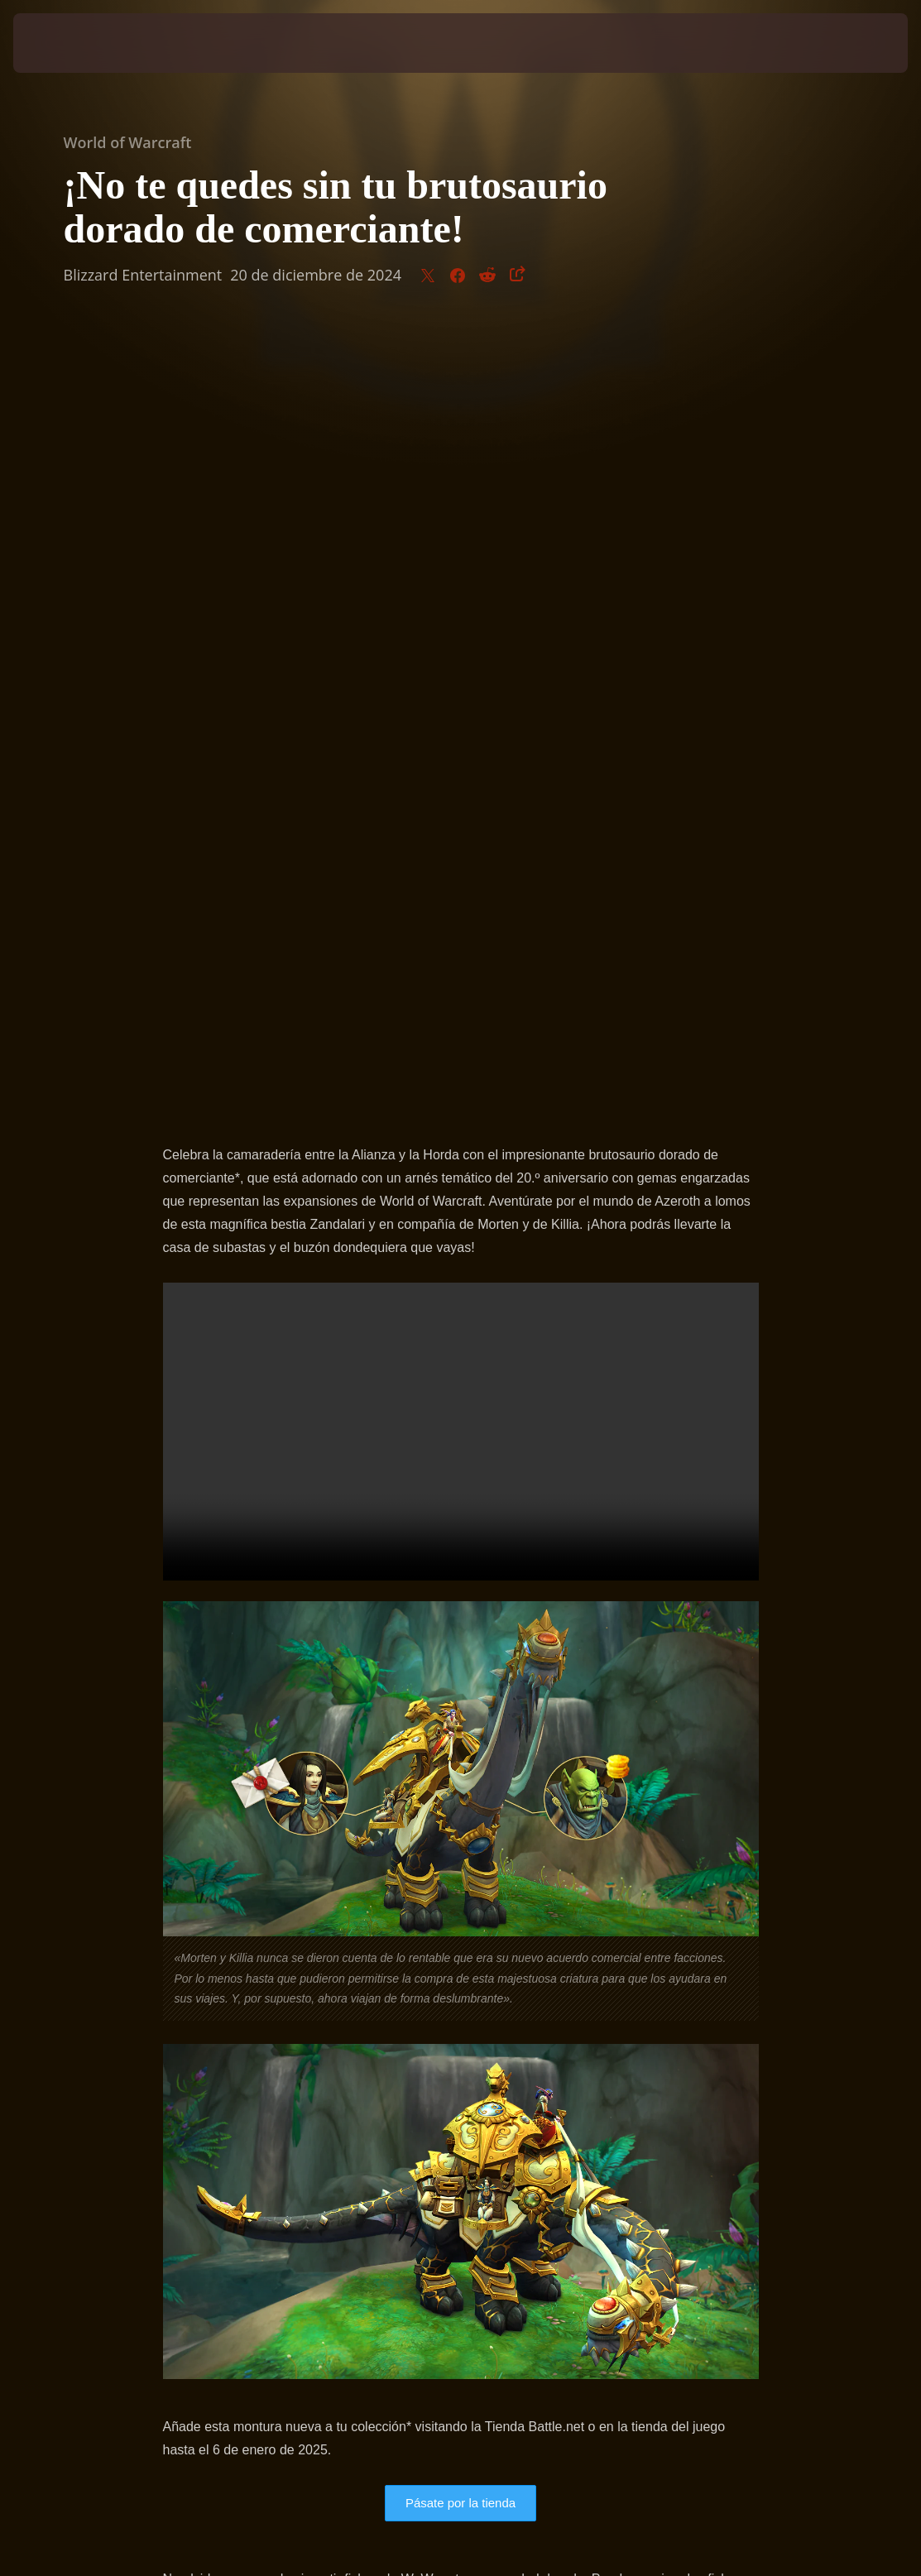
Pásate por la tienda (460, 1724)
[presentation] (63, 43)
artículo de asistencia (363, 1847)
